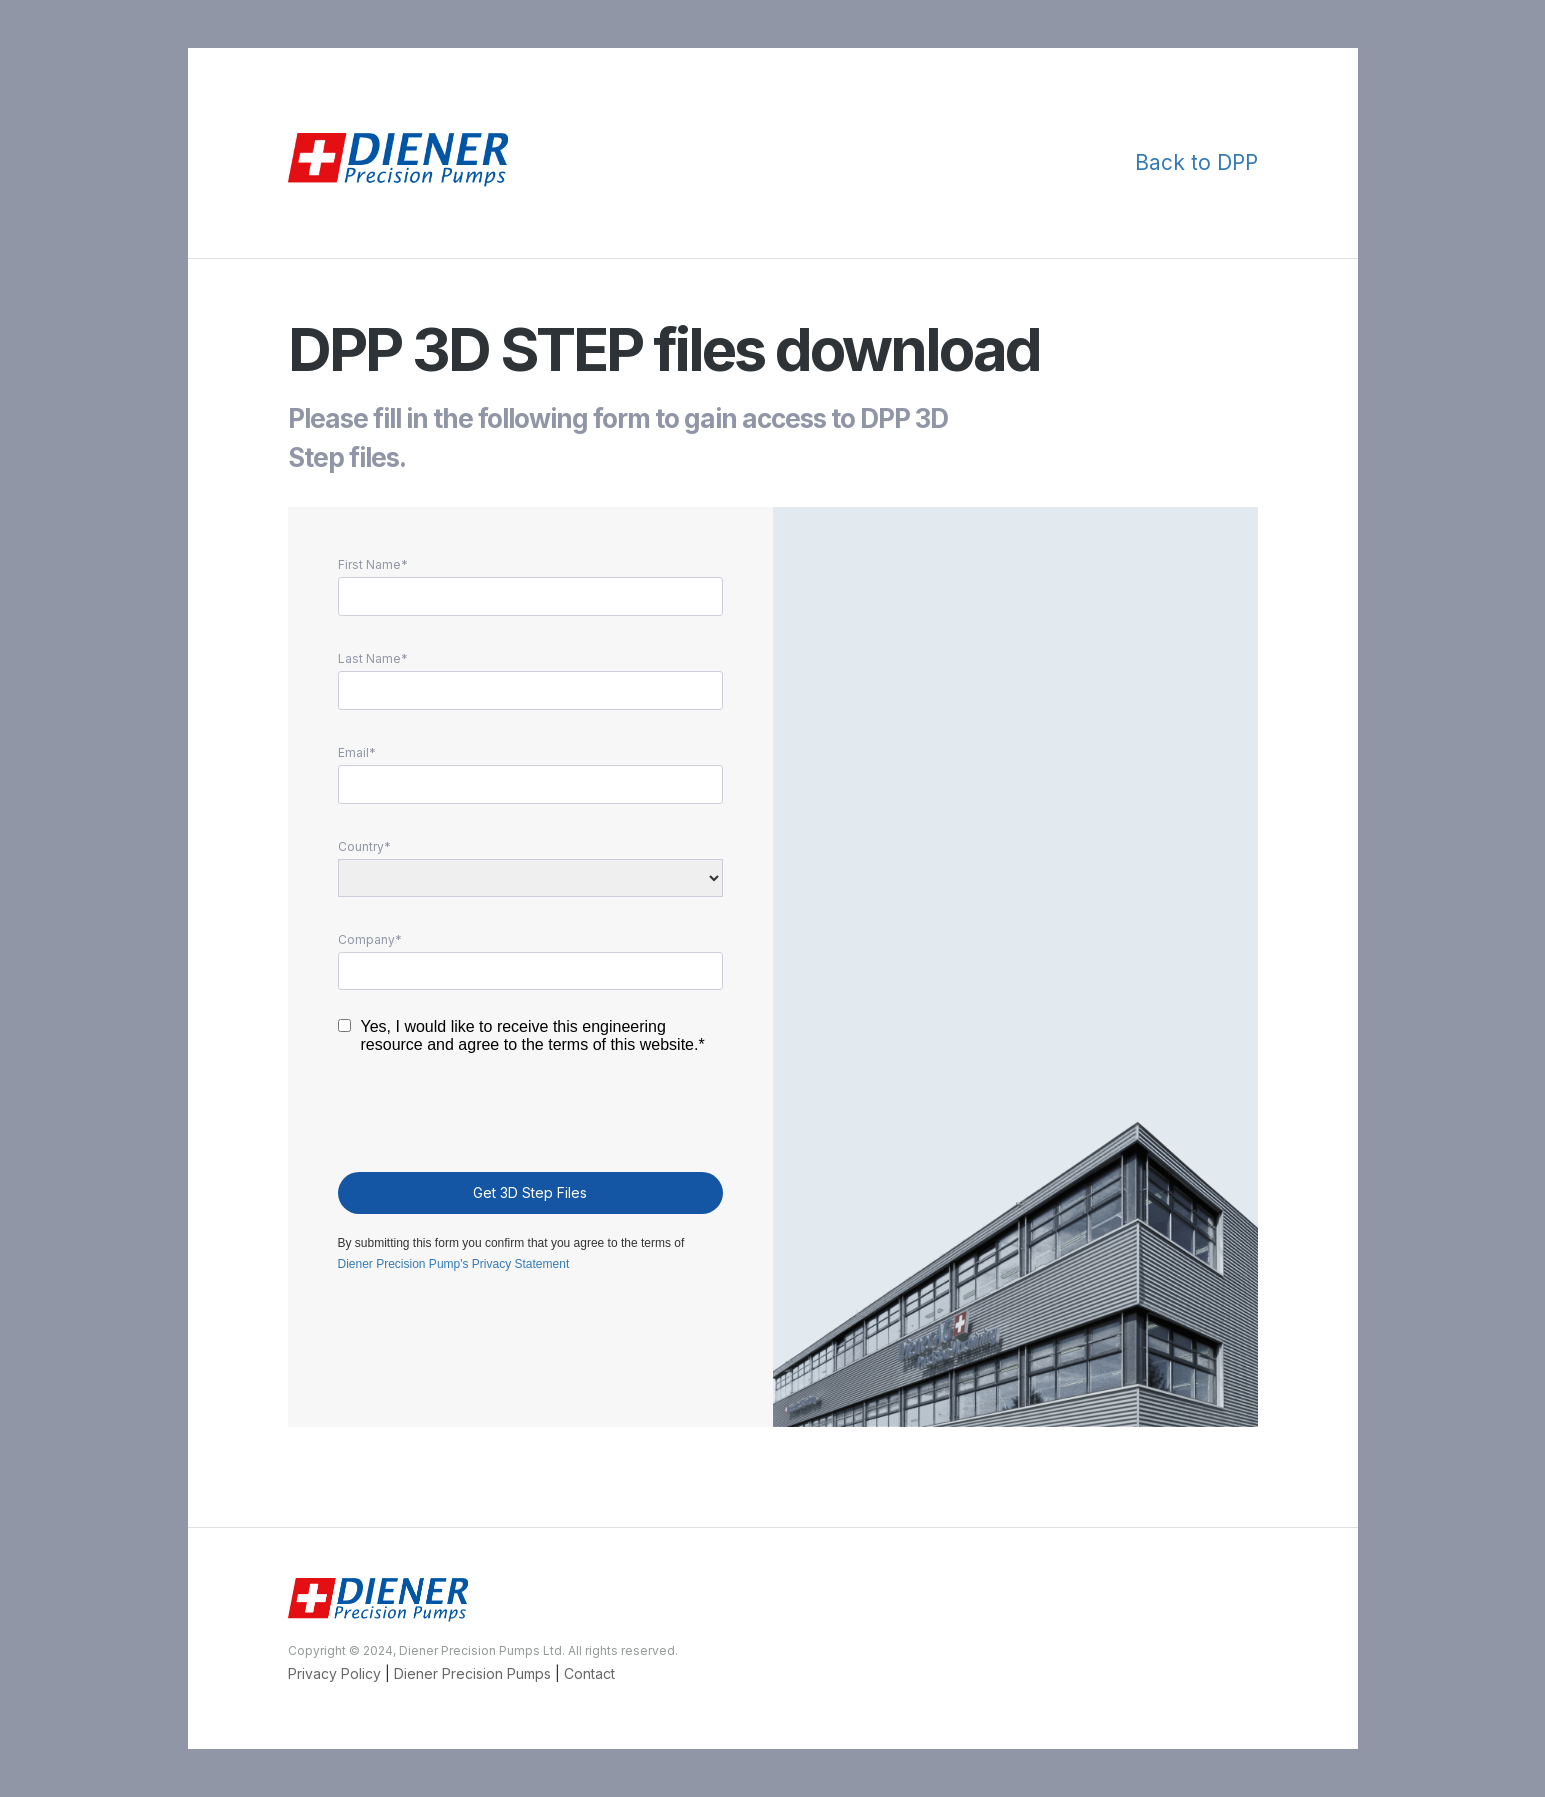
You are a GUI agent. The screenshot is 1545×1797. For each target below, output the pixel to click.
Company (366, 940)
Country (361, 847)
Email (353, 753)
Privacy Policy (334, 1673)
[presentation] (490, 1118)
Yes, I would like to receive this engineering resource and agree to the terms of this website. (530, 1035)
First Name (369, 565)
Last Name (369, 659)
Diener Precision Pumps (474, 1673)
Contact (589, 1673)
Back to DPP (1196, 162)
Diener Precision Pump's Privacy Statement (454, 1264)
